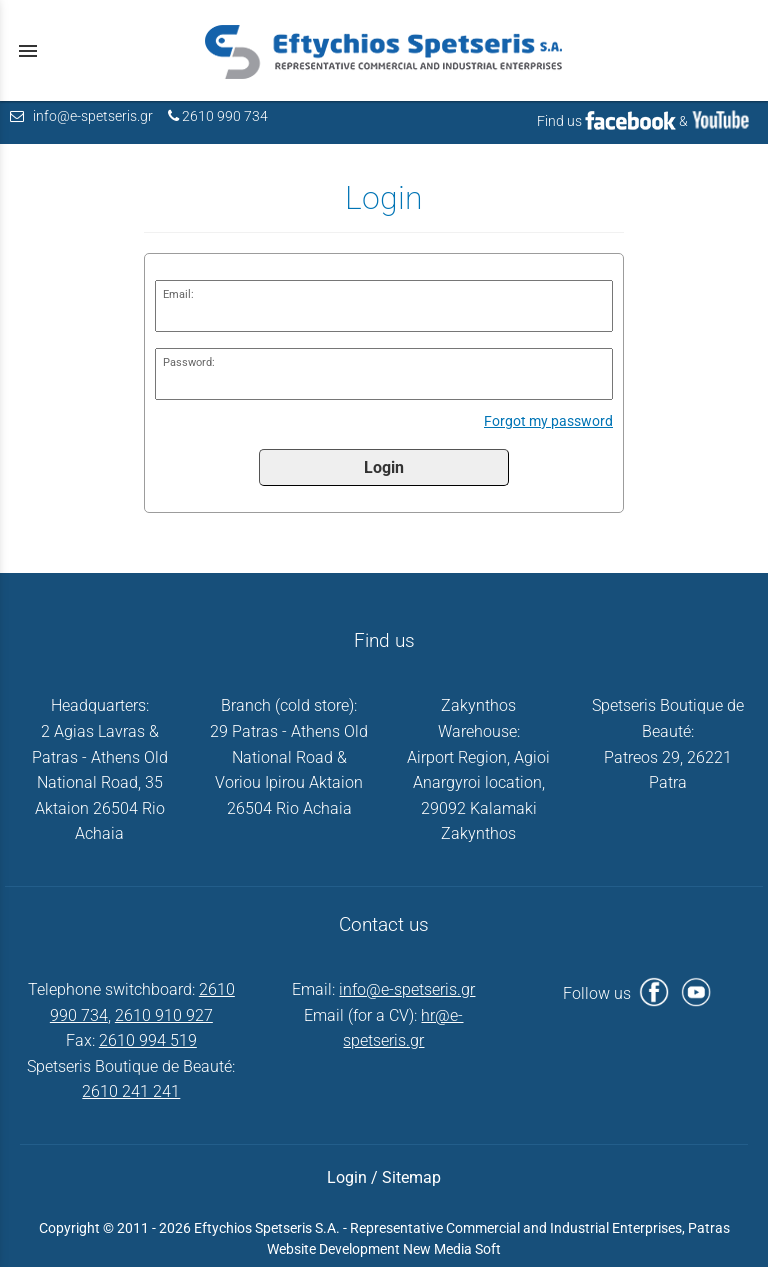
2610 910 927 (164, 1015)
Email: (178, 294)
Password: (189, 362)
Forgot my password (548, 421)
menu (28, 51)
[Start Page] (384, 50)
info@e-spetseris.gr (93, 116)
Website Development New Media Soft (384, 1249)
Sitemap (411, 1177)
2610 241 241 (131, 1091)
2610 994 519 (148, 1040)
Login (384, 467)
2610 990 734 (225, 116)
